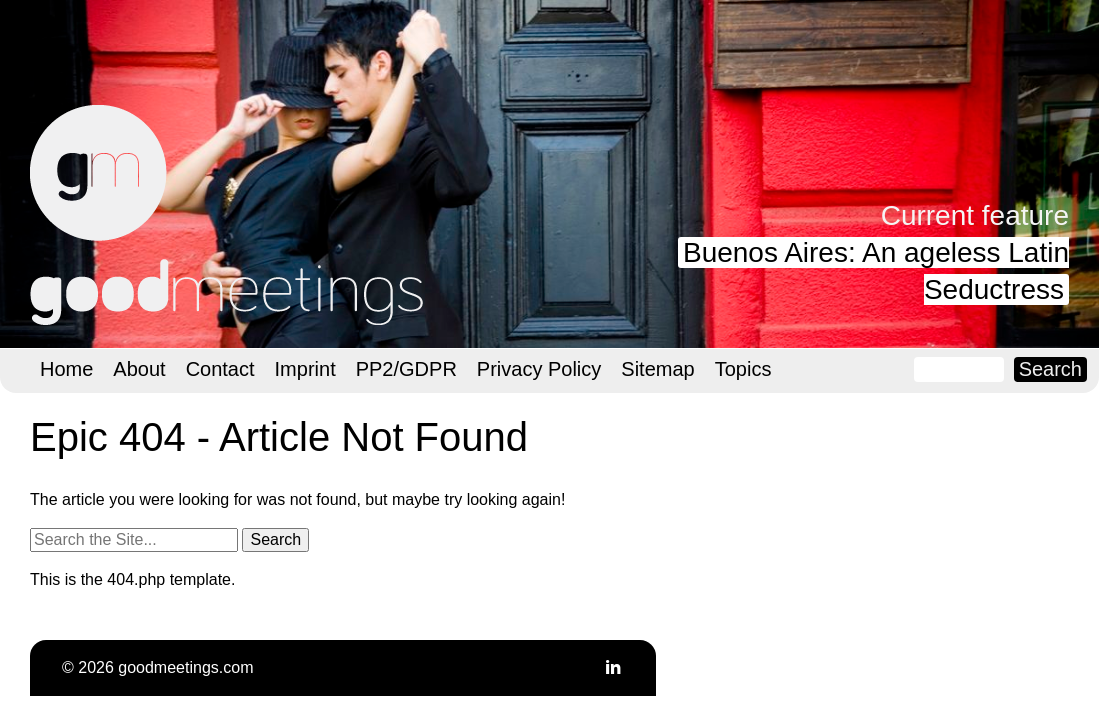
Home (66, 369)
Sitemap (657, 369)
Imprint (305, 369)
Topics (743, 369)
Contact (220, 369)
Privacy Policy (539, 369)
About (139, 369)
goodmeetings (230, 215)
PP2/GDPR (406, 369)
